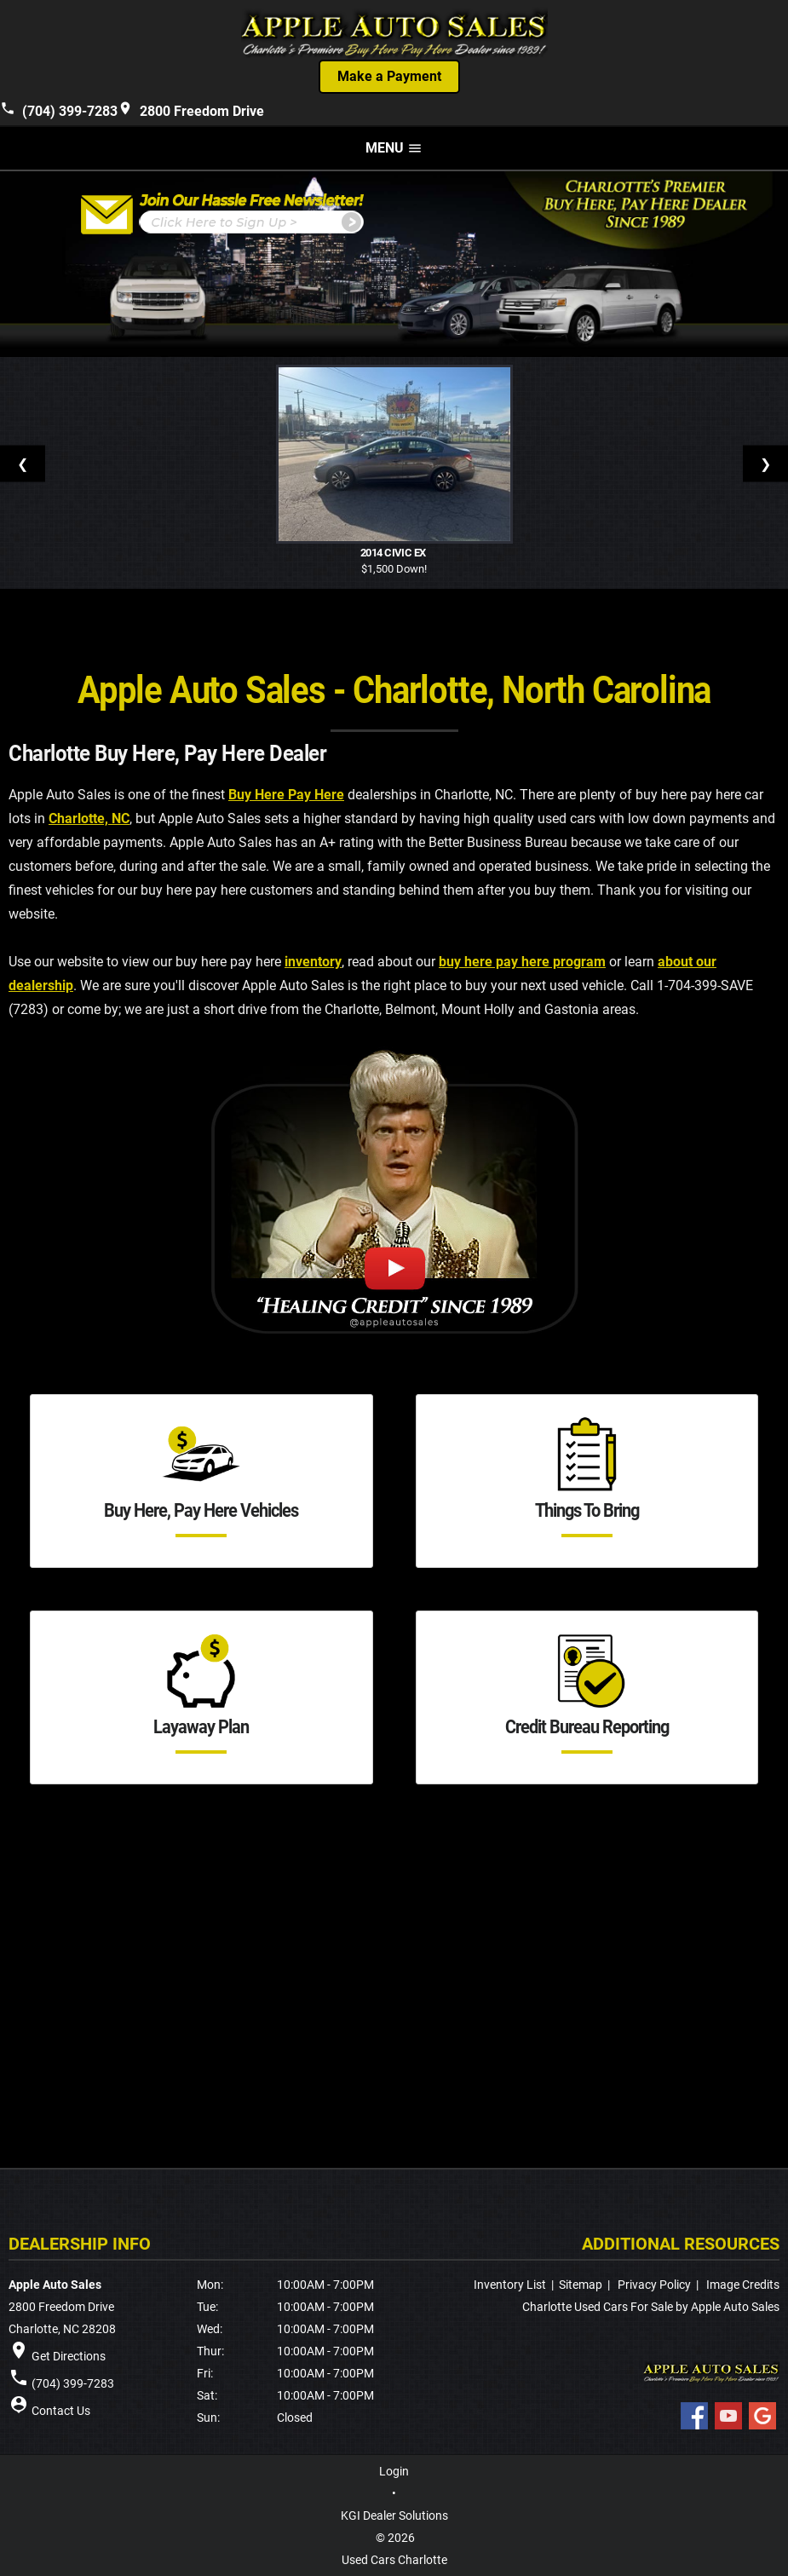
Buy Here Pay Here (286, 795)
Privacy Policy (654, 2284)
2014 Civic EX (394, 552)
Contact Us (61, 2411)
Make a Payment (389, 76)
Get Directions (69, 2356)
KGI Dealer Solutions (394, 2515)
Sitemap (580, 2284)
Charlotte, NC (89, 818)
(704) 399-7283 (59, 109)
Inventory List (510, 2284)
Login (394, 2471)
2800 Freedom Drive (191, 109)
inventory (313, 962)
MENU (394, 148)
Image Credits (742, 2284)
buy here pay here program (522, 962)
